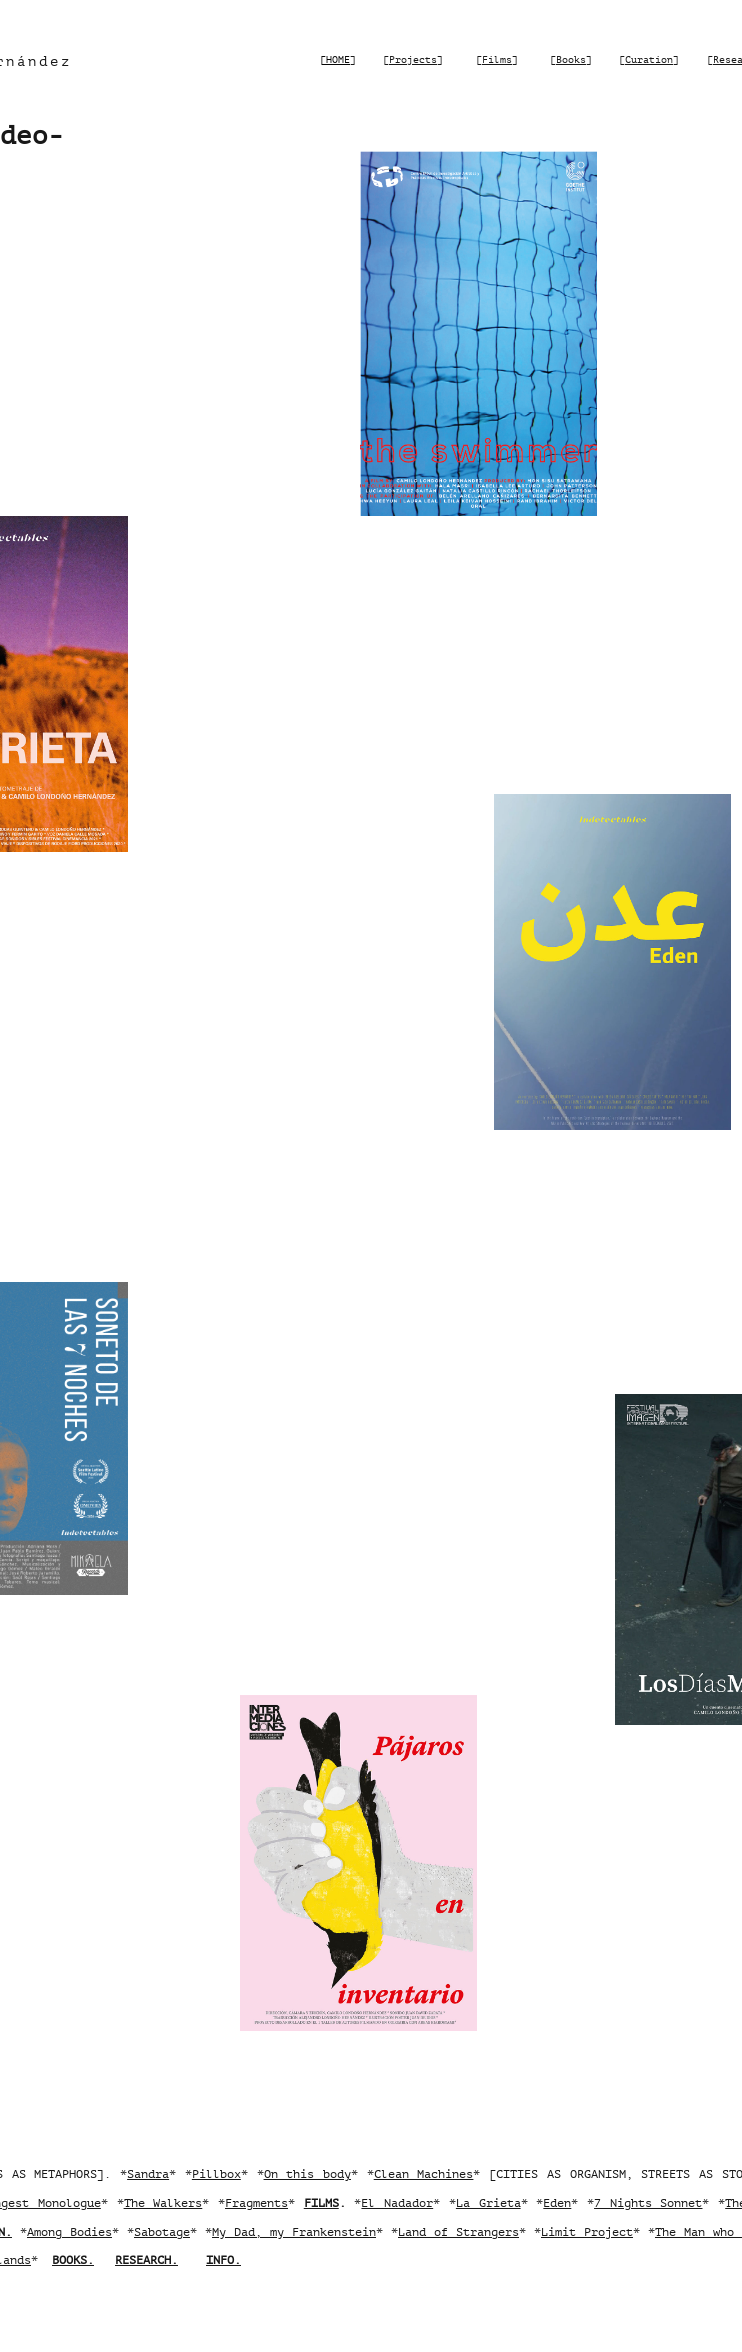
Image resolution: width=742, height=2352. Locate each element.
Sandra (148, 2174)
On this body (307, 2174)
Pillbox (216, 2174)
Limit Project (587, 2232)
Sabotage (162, 2232)
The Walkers (163, 2203)
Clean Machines (424, 2174)
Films (497, 59)
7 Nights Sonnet (648, 2203)
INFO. (223, 2260)
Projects (413, 59)
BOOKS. (73, 2260)
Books (571, 59)
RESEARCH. (146, 2260)
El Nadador (397, 2203)
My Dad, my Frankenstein (294, 2232)
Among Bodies (69, 2232)
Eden (557, 2203)
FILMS (321, 2203)
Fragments (256, 2203)
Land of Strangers (458, 2232)
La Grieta (488, 2203)
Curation (649, 59)
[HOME (335, 59)
